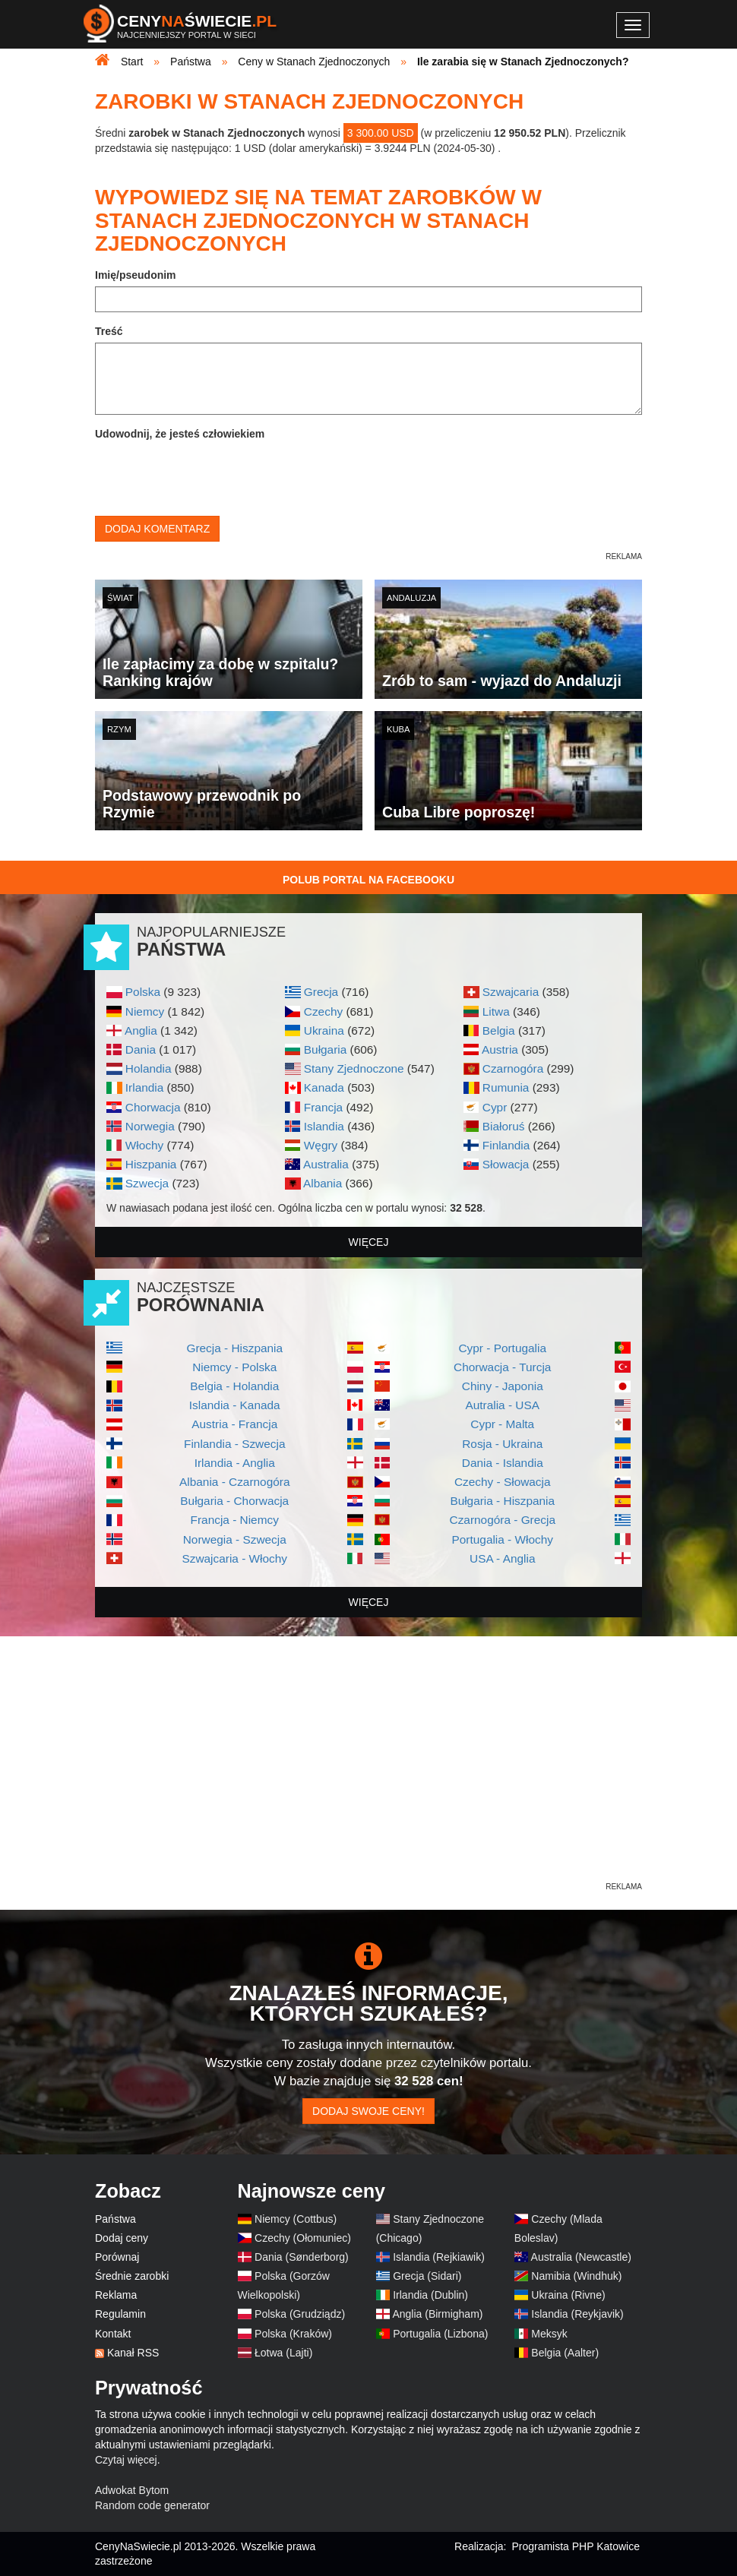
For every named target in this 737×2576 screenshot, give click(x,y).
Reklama (116, 2295)
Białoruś (503, 1126)
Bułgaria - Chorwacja (234, 1500)
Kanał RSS (133, 2353)
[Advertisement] (368, 1773)
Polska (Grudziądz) (300, 2314)
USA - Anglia (502, 1558)
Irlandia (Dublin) (430, 2295)
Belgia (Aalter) (565, 2353)
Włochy (144, 1145)
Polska (142, 991)
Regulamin (120, 2314)
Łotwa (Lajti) (283, 2353)
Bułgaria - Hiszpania (502, 1500)
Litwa (496, 1011)
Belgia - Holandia (234, 1386)
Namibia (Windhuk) (576, 2276)
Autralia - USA (502, 1405)
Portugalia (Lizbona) (440, 2334)
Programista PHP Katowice (575, 2546)
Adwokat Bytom (132, 2490)
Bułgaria (325, 1049)
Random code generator (152, 2505)
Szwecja (147, 1183)
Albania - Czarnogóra (234, 1481)
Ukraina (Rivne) (568, 2295)
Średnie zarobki (132, 2276)
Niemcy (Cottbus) (296, 2219)
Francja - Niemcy (235, 1519)
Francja (323, 1107)
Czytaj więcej (126, 2460)
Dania (140, 1049)
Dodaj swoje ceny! (368, 2111)
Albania (322, 1183)
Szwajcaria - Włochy (234, 1558)
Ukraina (324, 1030)
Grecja (321, 991)
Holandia (148, 1068)
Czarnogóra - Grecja (502, 1519)
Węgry (320, 1145)
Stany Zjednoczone (354, 1068)
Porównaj (117, 2257)
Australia (326, 1164)
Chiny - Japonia (502, 1386)
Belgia (498, 1030)
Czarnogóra (512, 1068)
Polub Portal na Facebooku (368, 880)
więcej (369, 1242)
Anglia (141, 1030)
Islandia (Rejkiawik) (439, 2257)
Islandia (324, 1126)
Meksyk (549, 2334)
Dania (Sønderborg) (302, 2257)
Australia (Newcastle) (581, 2257)
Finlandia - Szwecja (234, 1443)
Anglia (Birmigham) (437, 2314)
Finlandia (506, 1145)
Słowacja (506, 1164)
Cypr (495, 1107)
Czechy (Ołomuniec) (303, 2238)
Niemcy (144, 1011)
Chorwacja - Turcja (502, 1367)
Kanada (324, 1087)
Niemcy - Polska (234, 1367)
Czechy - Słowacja (502, 1481)
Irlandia (144, 1087)
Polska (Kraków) (293, 2334)
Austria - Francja (234, 1424)
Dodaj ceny (121, 2238)
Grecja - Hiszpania (234, 1348)
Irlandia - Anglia (235, 1462)
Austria (500, 1049)
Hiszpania (151, 1164)
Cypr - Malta (502, 1424)
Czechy (323, 1011)
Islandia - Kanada (234, 1405)
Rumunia (506, 1087)
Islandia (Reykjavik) (577, 2314)
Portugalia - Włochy (502, 1539)
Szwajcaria (510, 991)
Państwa (115, 2219)
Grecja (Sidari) (427, 2276)
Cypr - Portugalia (502, 1348)
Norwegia (150, 1126)
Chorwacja (153, 1107)
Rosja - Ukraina (502, 1443)
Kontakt (113, 2334)
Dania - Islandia (502, 1462)
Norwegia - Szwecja (234, 1539)
